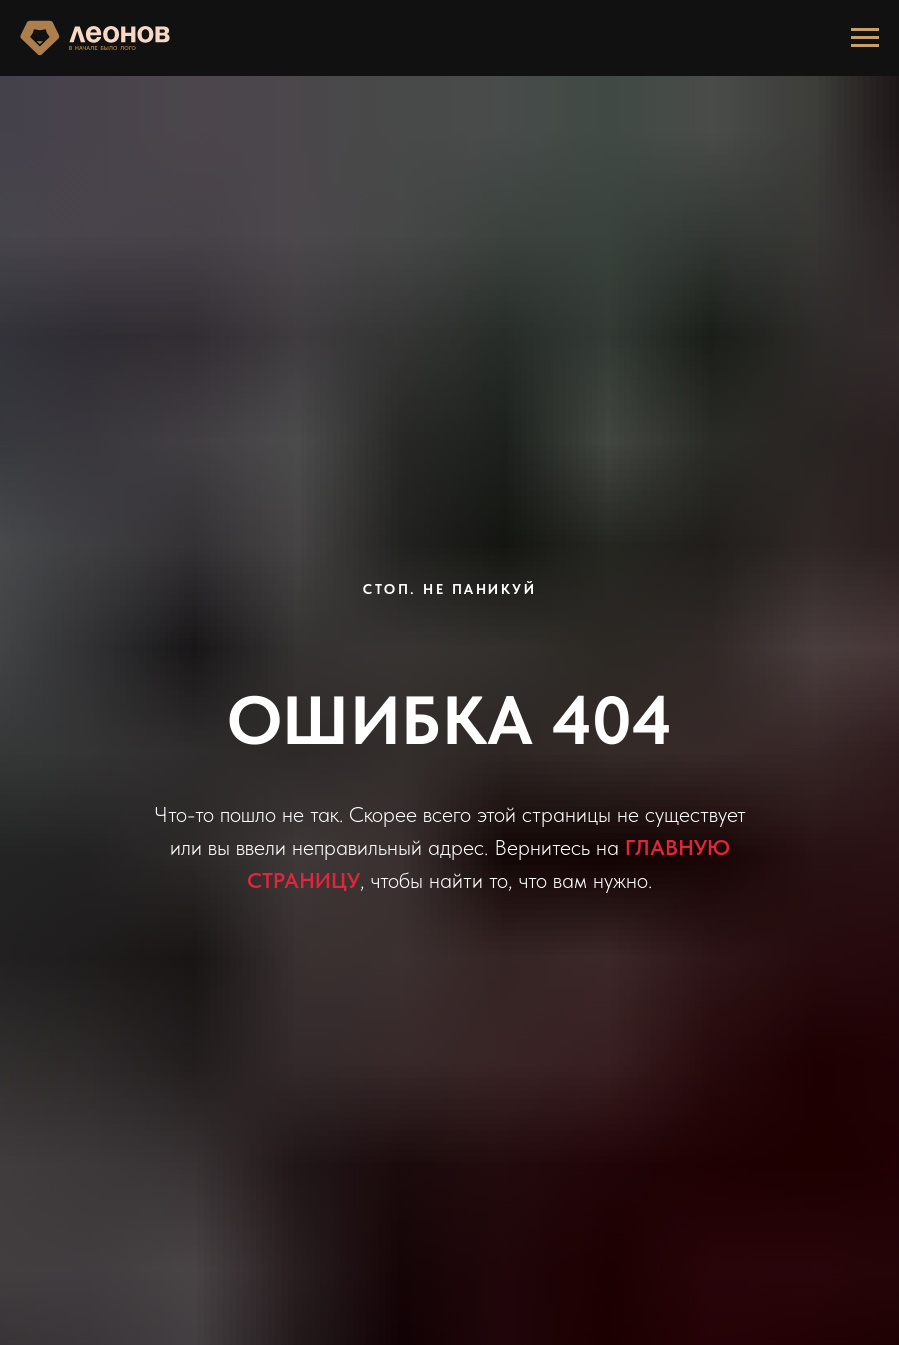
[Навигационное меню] (865, 38)
